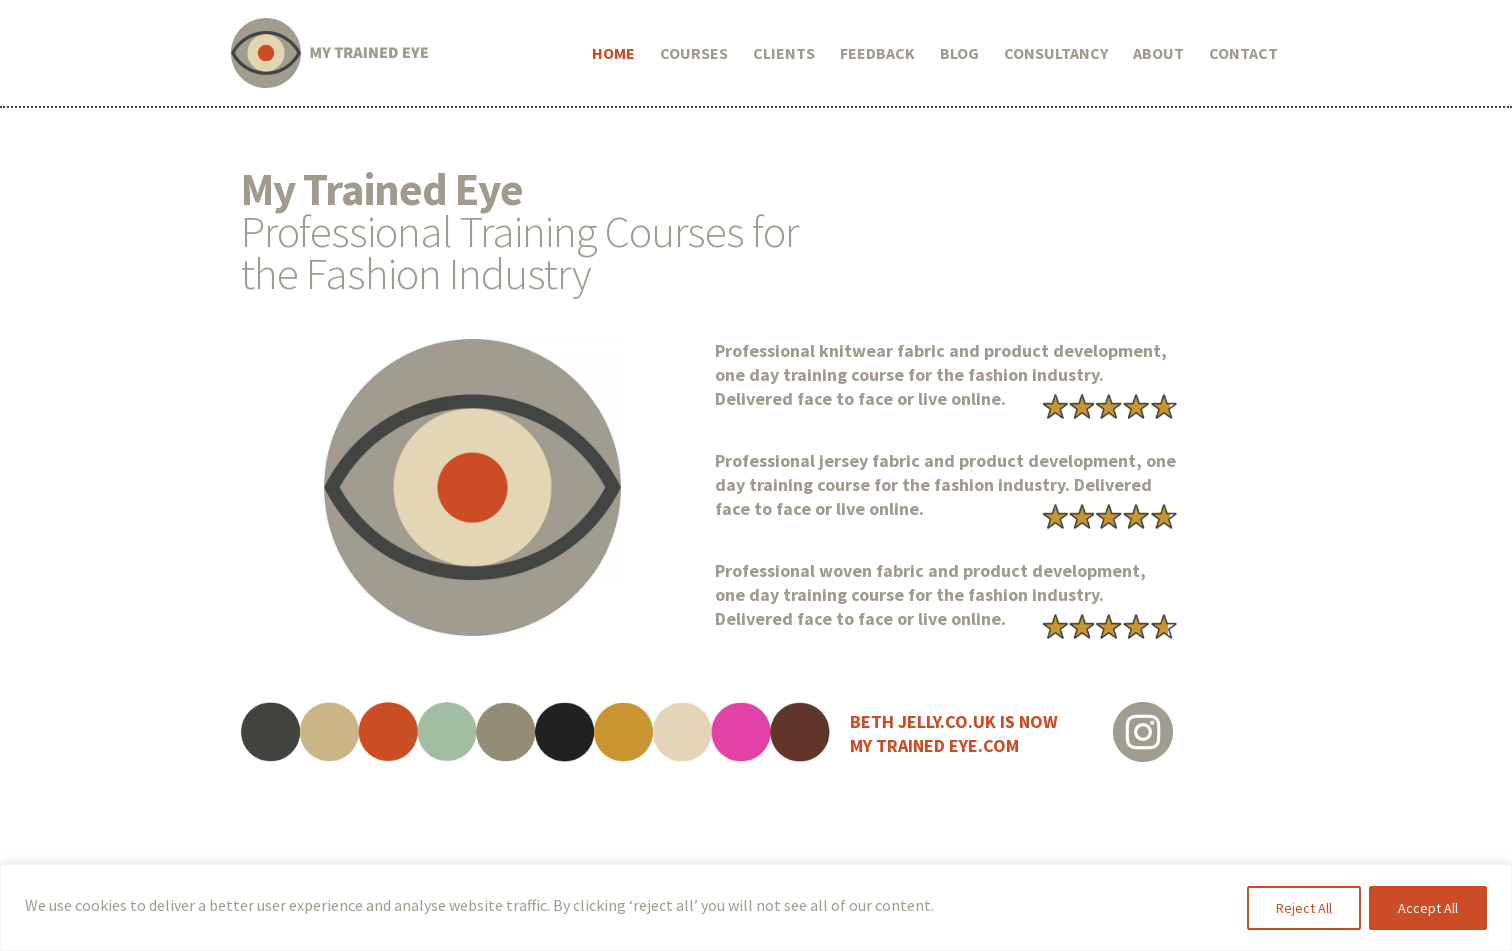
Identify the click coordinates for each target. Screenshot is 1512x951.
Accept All (1428, 908)
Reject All (1304, 908)
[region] (756, 907)
